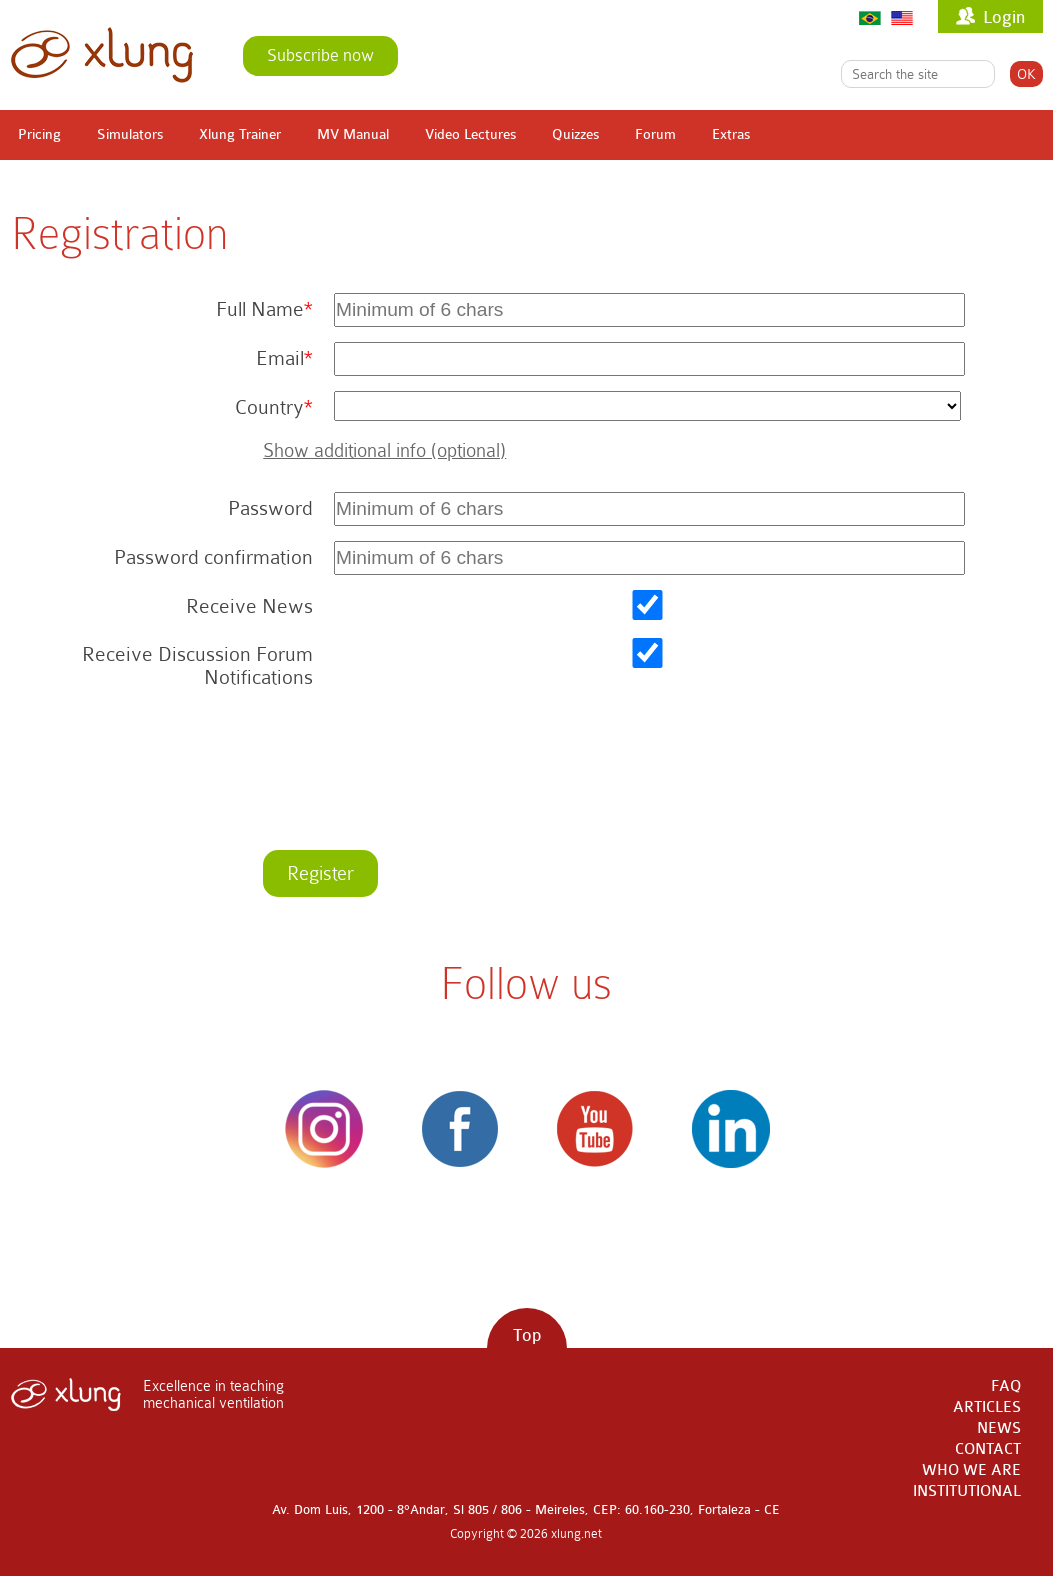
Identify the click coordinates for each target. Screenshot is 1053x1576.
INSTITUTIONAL (967, 1491)
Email (280, 358)
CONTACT (988, 1449)
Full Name (260, 309)
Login (1004, 17)
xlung (102, 55)
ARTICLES (987, 1407)
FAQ (1006, 1386)
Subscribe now (320, 55)
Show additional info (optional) (384, 450)
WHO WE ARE (971, 1470)
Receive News (249, 606)
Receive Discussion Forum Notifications (197, 666)
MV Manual (353, 134)
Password (270, 508)
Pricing (39, 134)
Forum (655, 134)
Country (269, 407)
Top (527, 1335)
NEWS (999, 1428)
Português (870, 17)
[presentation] (476, 780)
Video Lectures (470, 134)
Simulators (130, 134)
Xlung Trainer (240, 134)
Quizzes (575, 134)
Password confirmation (213, 557)
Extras (731, 134)
